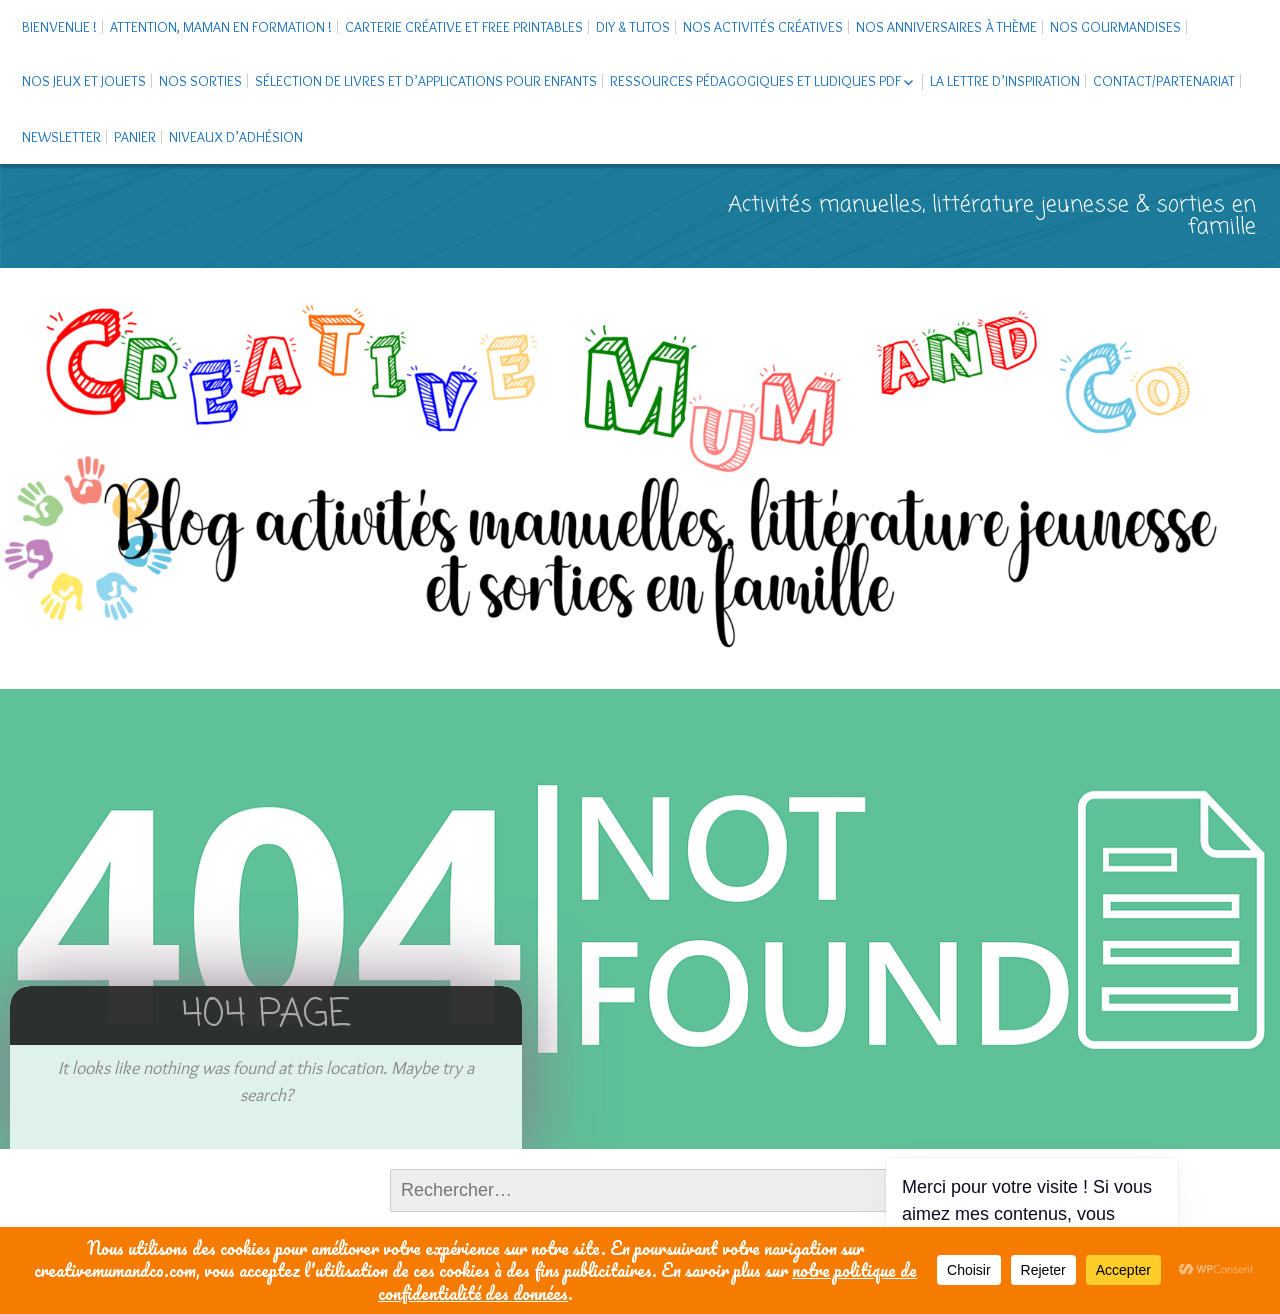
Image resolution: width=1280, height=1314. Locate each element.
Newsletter (61, 137)
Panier (135, 137)
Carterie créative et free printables (464, 27)
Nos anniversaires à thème (946, 27)
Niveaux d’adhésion (236, 137)
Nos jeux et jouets (84, 81)
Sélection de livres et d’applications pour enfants (426, 81)
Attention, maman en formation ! (221, 27)
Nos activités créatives (763, 27)
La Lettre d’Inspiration (1005, 81)
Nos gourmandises (1115, 27)
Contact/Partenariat (1164, 81)
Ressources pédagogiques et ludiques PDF (755, 81)
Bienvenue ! (59, 27)
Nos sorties (200, 81)
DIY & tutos (633, 27)
